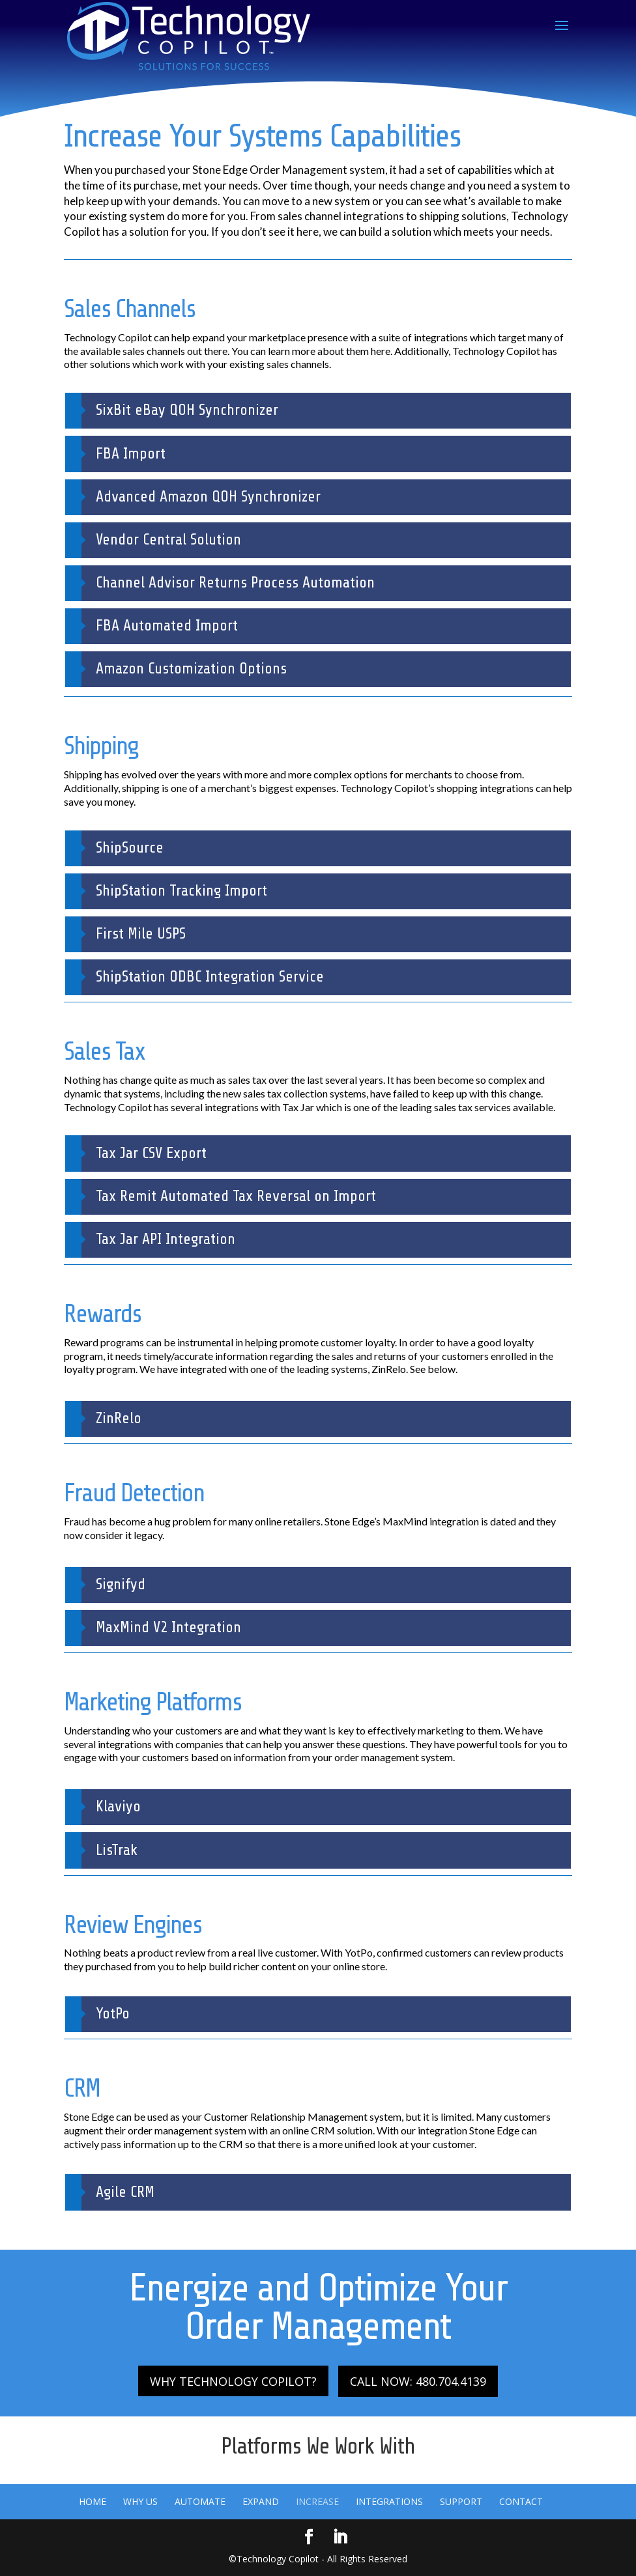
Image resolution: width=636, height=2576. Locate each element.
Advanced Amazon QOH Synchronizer (208, 496)
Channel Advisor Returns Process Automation (235, 582)
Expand (260, 2501)
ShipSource (130, 847)
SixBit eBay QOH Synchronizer (187, 410)
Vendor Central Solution (168, 539)
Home (92, 2501)
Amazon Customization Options (191, 668)
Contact (521, 2501)
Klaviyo (118, 1806)
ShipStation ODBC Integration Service (210, 976)
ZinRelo (118, 1418)
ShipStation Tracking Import (181, 890)
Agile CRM (125, 2192)
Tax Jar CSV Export (151, 1153)
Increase (317, 2501)
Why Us (140, 2501)
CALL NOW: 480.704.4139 (418, 2381)
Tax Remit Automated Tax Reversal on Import (236, 1196)
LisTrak (116, 1850)
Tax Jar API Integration (165, 1239)
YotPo (113, 2013)
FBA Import (131, 453)
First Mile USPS (141, 933)
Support (461, 2501)
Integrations (389, 2501)
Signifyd (120, 1584)
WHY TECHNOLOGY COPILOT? (233, 2381)
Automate (200, 2501)
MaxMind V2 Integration (168, 1627)
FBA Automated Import (167, 625)
